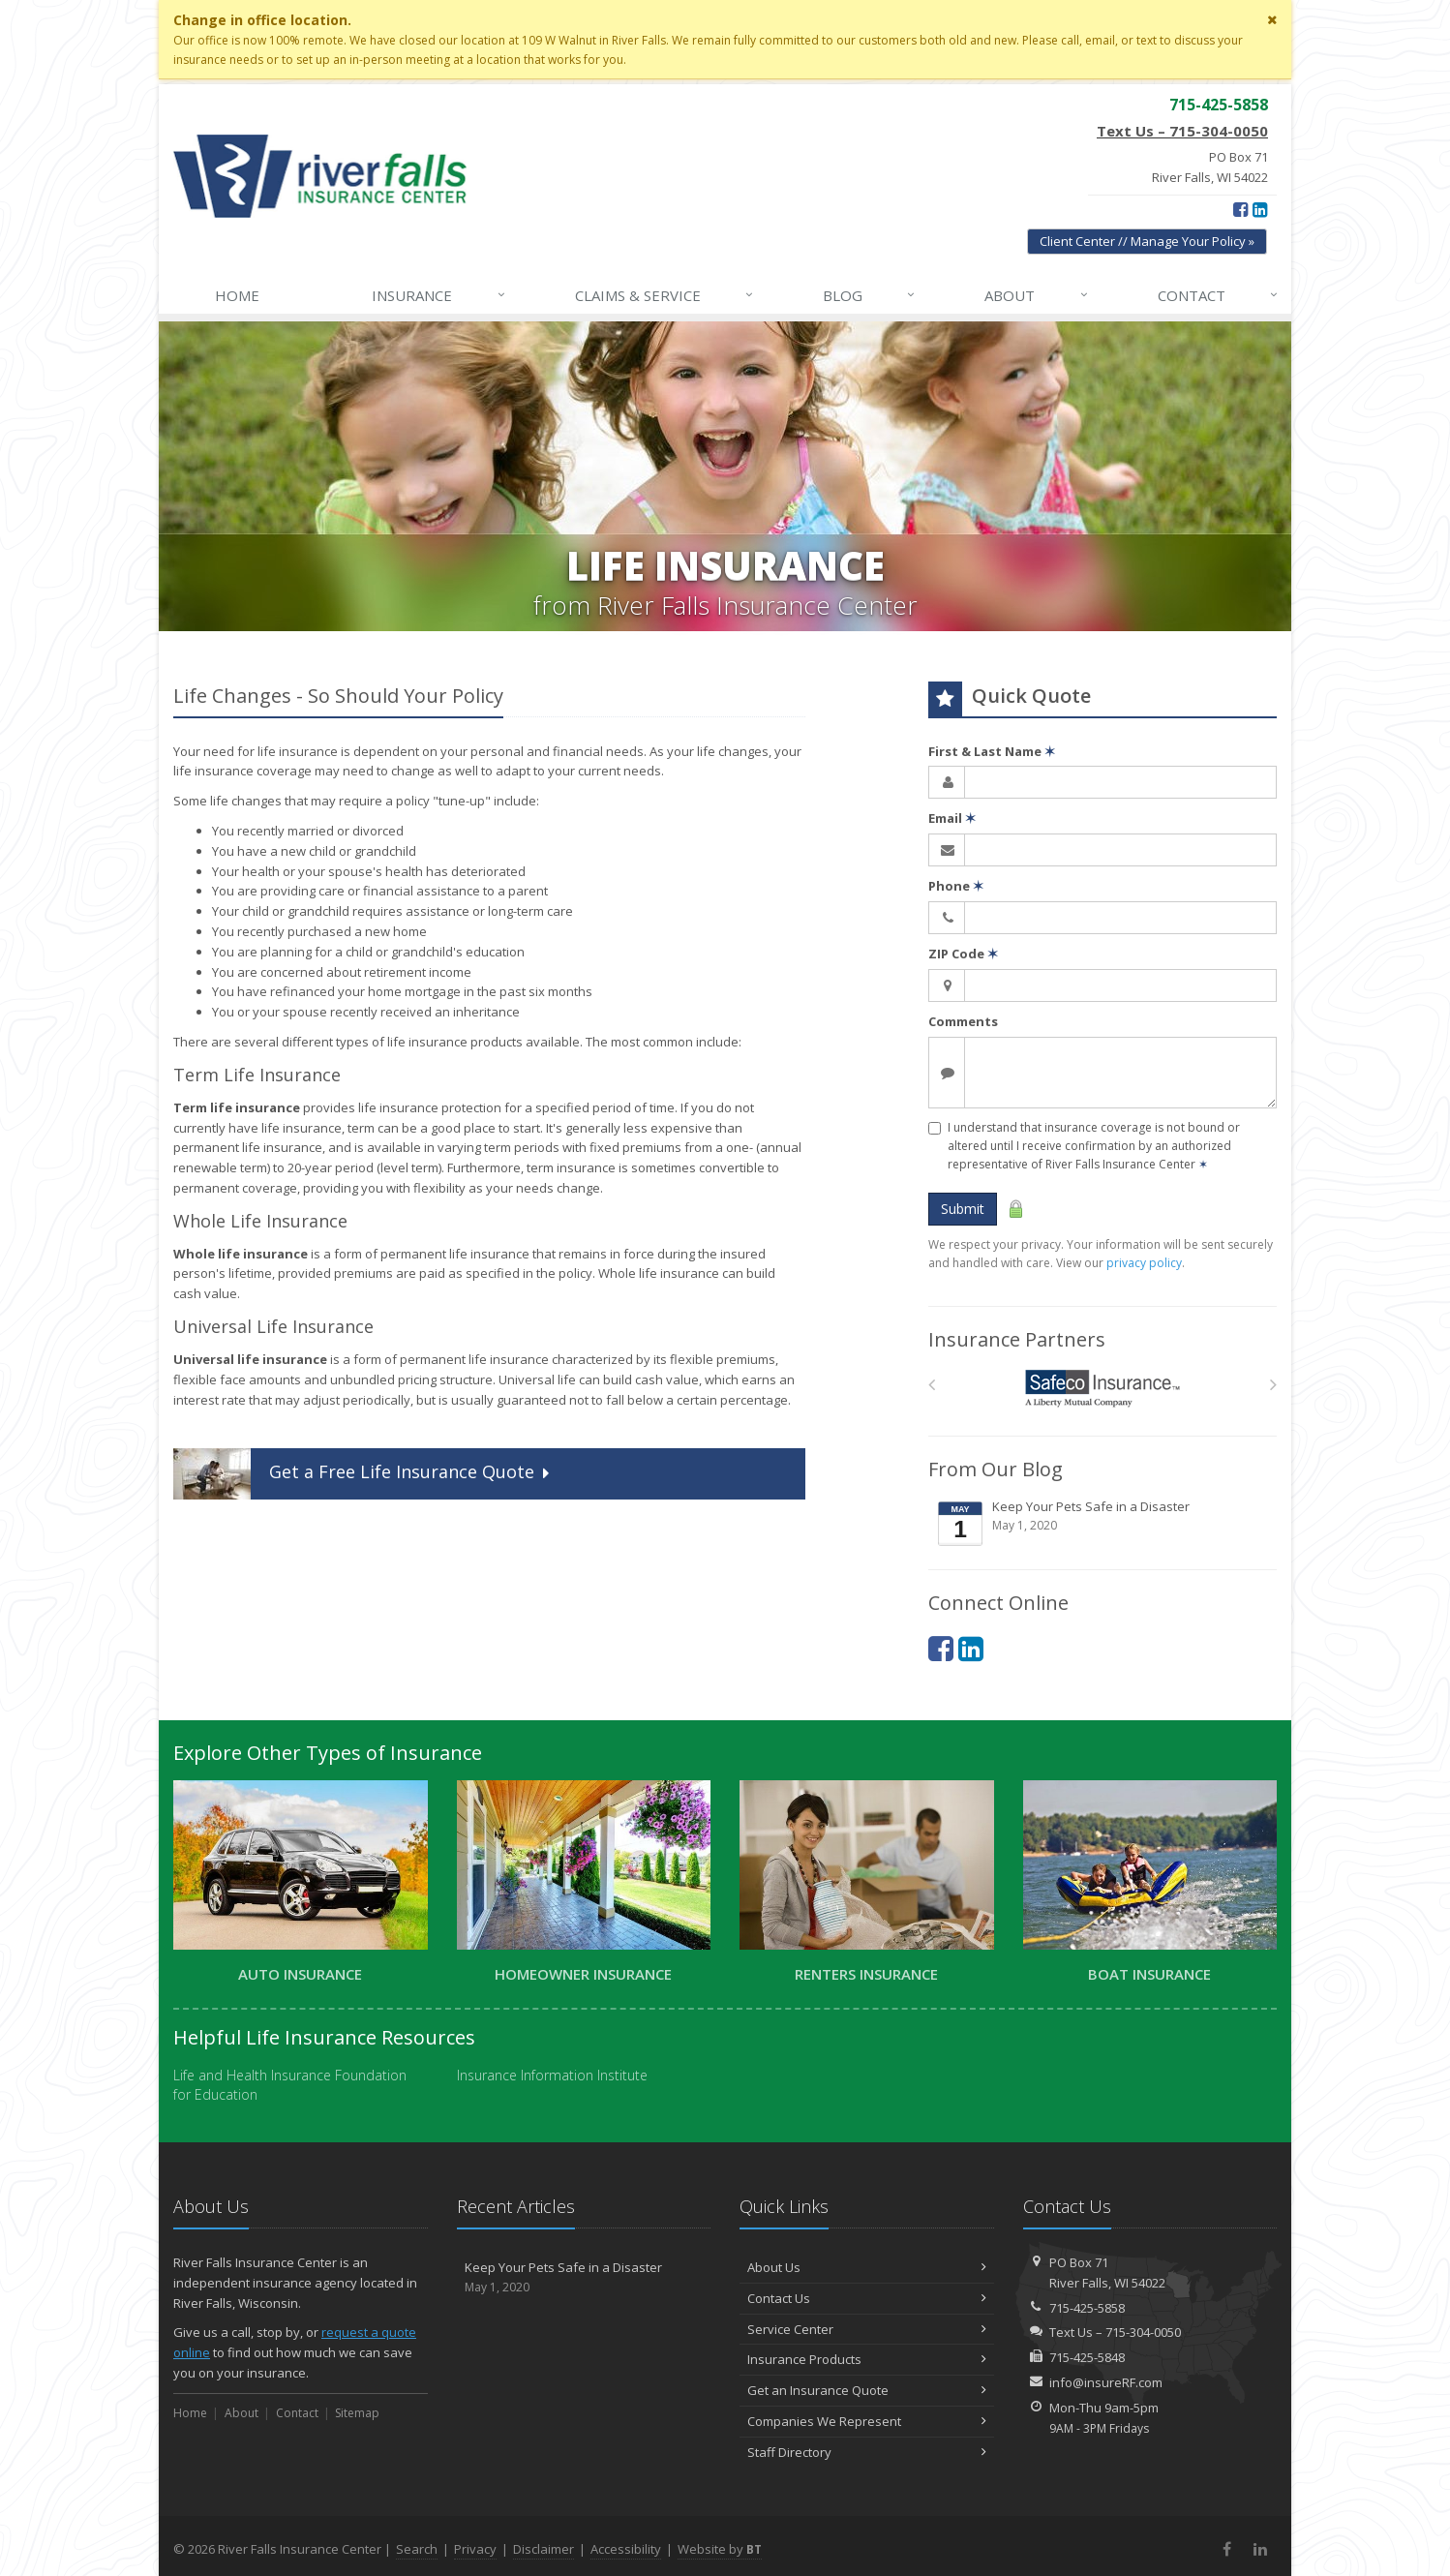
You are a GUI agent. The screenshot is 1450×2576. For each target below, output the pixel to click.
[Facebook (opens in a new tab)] (1240, 209)
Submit (962, 1208)
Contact (1219, 295)
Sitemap (357, 2413)
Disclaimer (543, 2549)
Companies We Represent (866, 2421)
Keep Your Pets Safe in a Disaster (1104, 1523)
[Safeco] (1103, 1388)
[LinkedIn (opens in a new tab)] (1260, 209)
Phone (955, 885)
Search (417, 2549)
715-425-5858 (1087, 2308)
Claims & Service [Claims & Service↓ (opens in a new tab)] (665, 295)
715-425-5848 (1087, 2357)
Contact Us (866, 2298)
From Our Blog (995, 1469)
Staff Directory (866, 2452)
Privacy (475, 2549)
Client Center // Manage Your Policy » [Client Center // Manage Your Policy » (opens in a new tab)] (1147, 241)
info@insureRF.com (1106, 2382)
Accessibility (625, 2549)
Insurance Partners (1016, 1339)
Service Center (866, 2329)
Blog (870, 295)
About (1036, 295)
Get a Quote (363, 1474)
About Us (866, 2267)
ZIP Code (963, 953)
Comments (963, 1021)
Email (952, 818)
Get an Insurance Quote (866, 2390)
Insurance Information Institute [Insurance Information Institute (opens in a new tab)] (552, 2075)
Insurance (439, 295)
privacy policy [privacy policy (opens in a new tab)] (1144, 1263)
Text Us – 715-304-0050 (1182, 130)
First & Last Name (991, 751)
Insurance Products (866, 2359)
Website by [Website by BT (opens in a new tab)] (720, 2549)
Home (237, 295)
